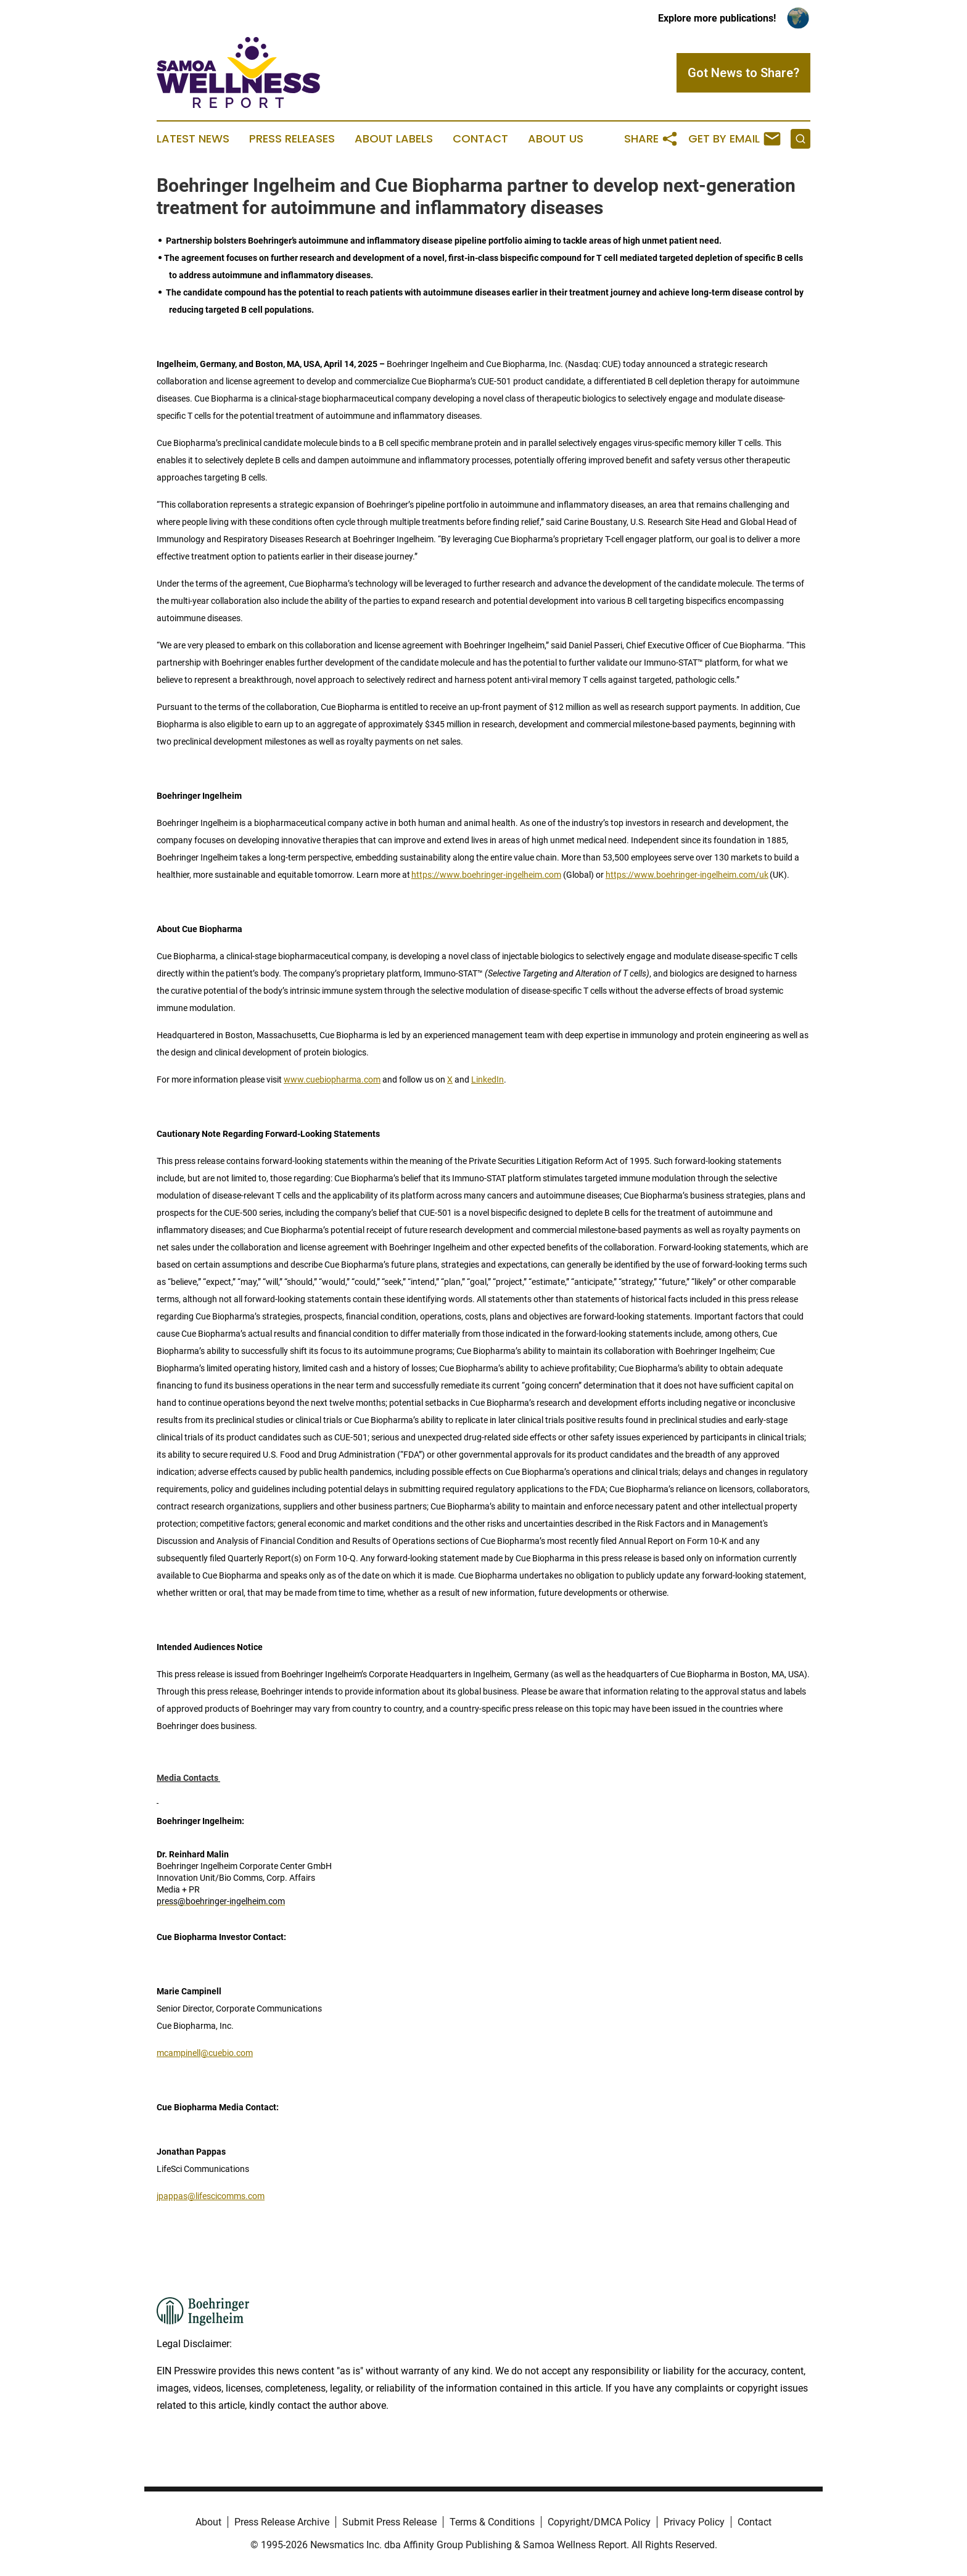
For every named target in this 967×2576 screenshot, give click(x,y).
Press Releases (292, 139)
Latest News (193, 139)
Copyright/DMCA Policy (599, 2522)
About (208, 2522)
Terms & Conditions (492, 2522)
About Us (555, 139)
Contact (480, 139)
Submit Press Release (389, 2522)
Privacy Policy (694, 2522)
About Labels (394, 139)
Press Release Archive (281, 2522)
